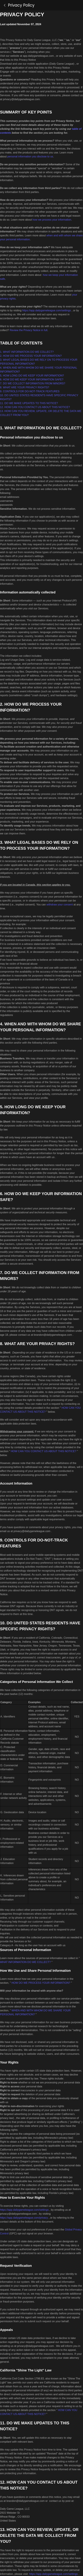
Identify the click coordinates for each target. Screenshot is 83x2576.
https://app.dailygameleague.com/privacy (24, 2217)
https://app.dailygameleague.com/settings (46, 310)
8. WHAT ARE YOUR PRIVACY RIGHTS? (24, 387)
